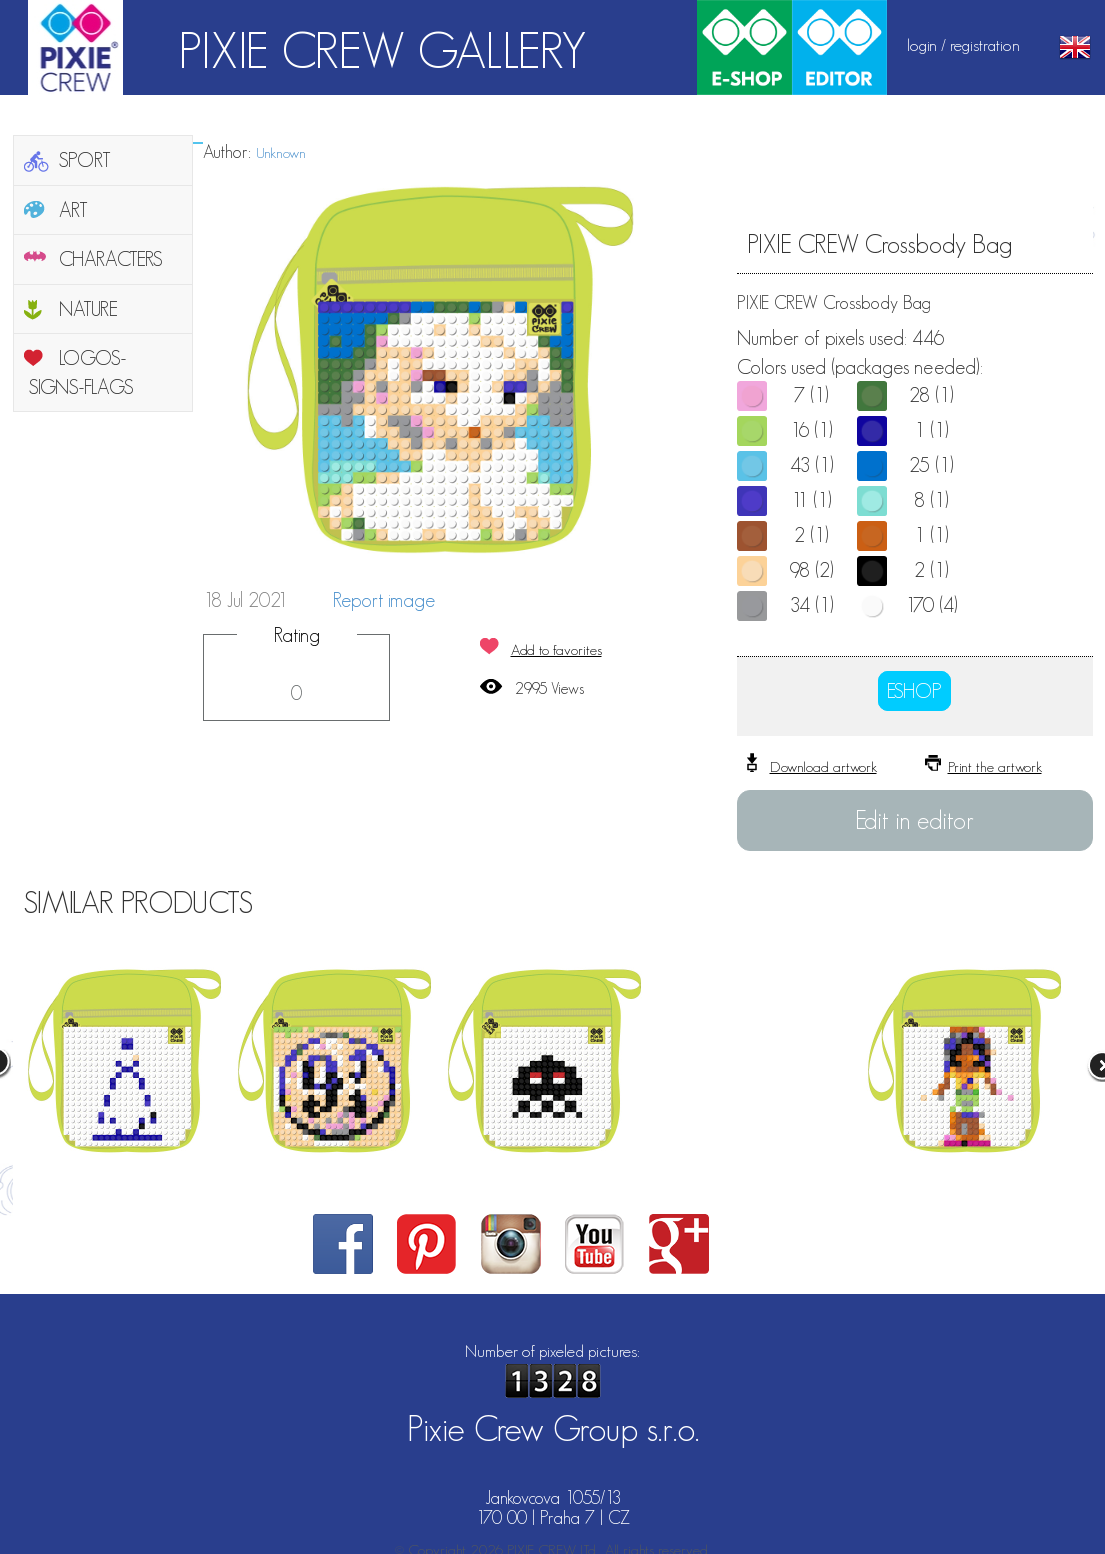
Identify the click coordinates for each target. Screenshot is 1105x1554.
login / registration (963, 45)
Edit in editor (914, 820)
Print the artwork (995, 766)
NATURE (88, 309)
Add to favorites (556, 649)
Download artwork (823, 766)
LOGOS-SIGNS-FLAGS (81, 372)
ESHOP (914, 691)
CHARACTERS (111, 259)
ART (73, 210)
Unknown (281, 152)
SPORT (85, 160)
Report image (384, 600)
